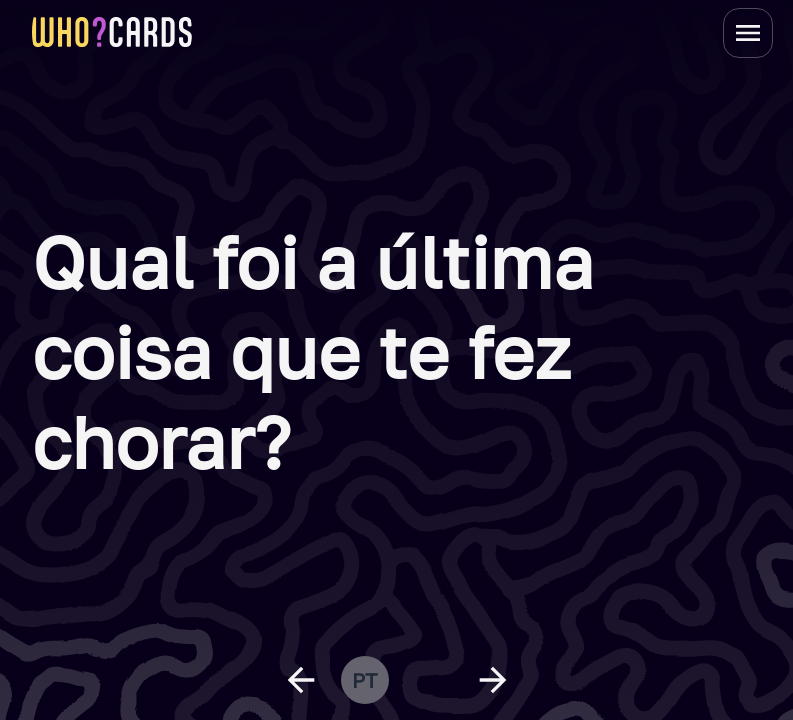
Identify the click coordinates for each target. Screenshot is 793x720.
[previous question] (301, 680)
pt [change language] (364, 680)
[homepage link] (112, 32)
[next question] (493, 680)
